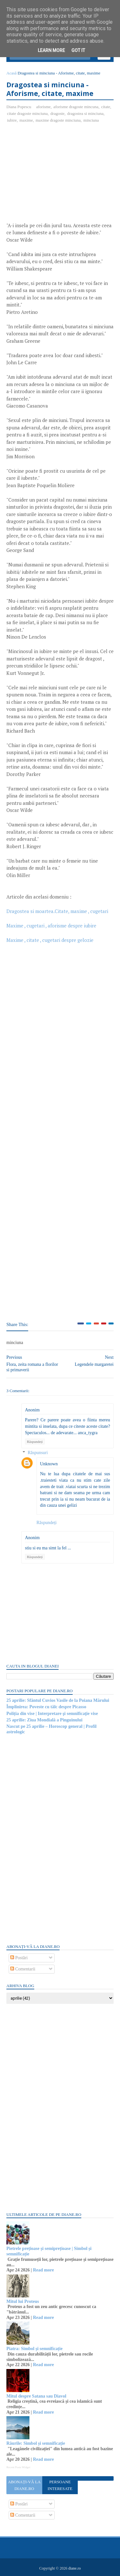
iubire (12, 120)
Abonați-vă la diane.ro (24, 2485)
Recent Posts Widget (18, 2467)
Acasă (11, 73)
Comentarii (23, 1969)
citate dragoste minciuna (27, 113)
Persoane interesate (60, 2485)
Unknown (49, 1463)
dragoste (58, 113)
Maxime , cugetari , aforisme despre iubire (51, 925)
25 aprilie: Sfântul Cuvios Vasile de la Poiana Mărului (57, 1700)
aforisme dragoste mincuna (76, 106)
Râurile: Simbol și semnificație (35, 2443)
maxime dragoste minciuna (58, 120)
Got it (78, 50)
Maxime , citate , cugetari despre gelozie (49, 940)
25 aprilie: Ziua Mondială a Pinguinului (44, 1720)
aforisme (43, 106)
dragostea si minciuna (85, 113)
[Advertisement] (60, 175)
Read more (43, 2270)
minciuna (91, 120)
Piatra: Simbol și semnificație (34, 2348)
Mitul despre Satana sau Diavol (36, 2396)
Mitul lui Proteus (22, 2301)
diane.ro (74, 2568)
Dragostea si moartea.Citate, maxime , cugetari (57, 911)
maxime (26, 120)
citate (105, 106)
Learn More (51, 50)
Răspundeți (35, 1441)
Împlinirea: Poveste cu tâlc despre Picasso (46, 1706)
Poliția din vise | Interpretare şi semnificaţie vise (52, 1713)
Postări (19, 1957)
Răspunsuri (38, 1452)
